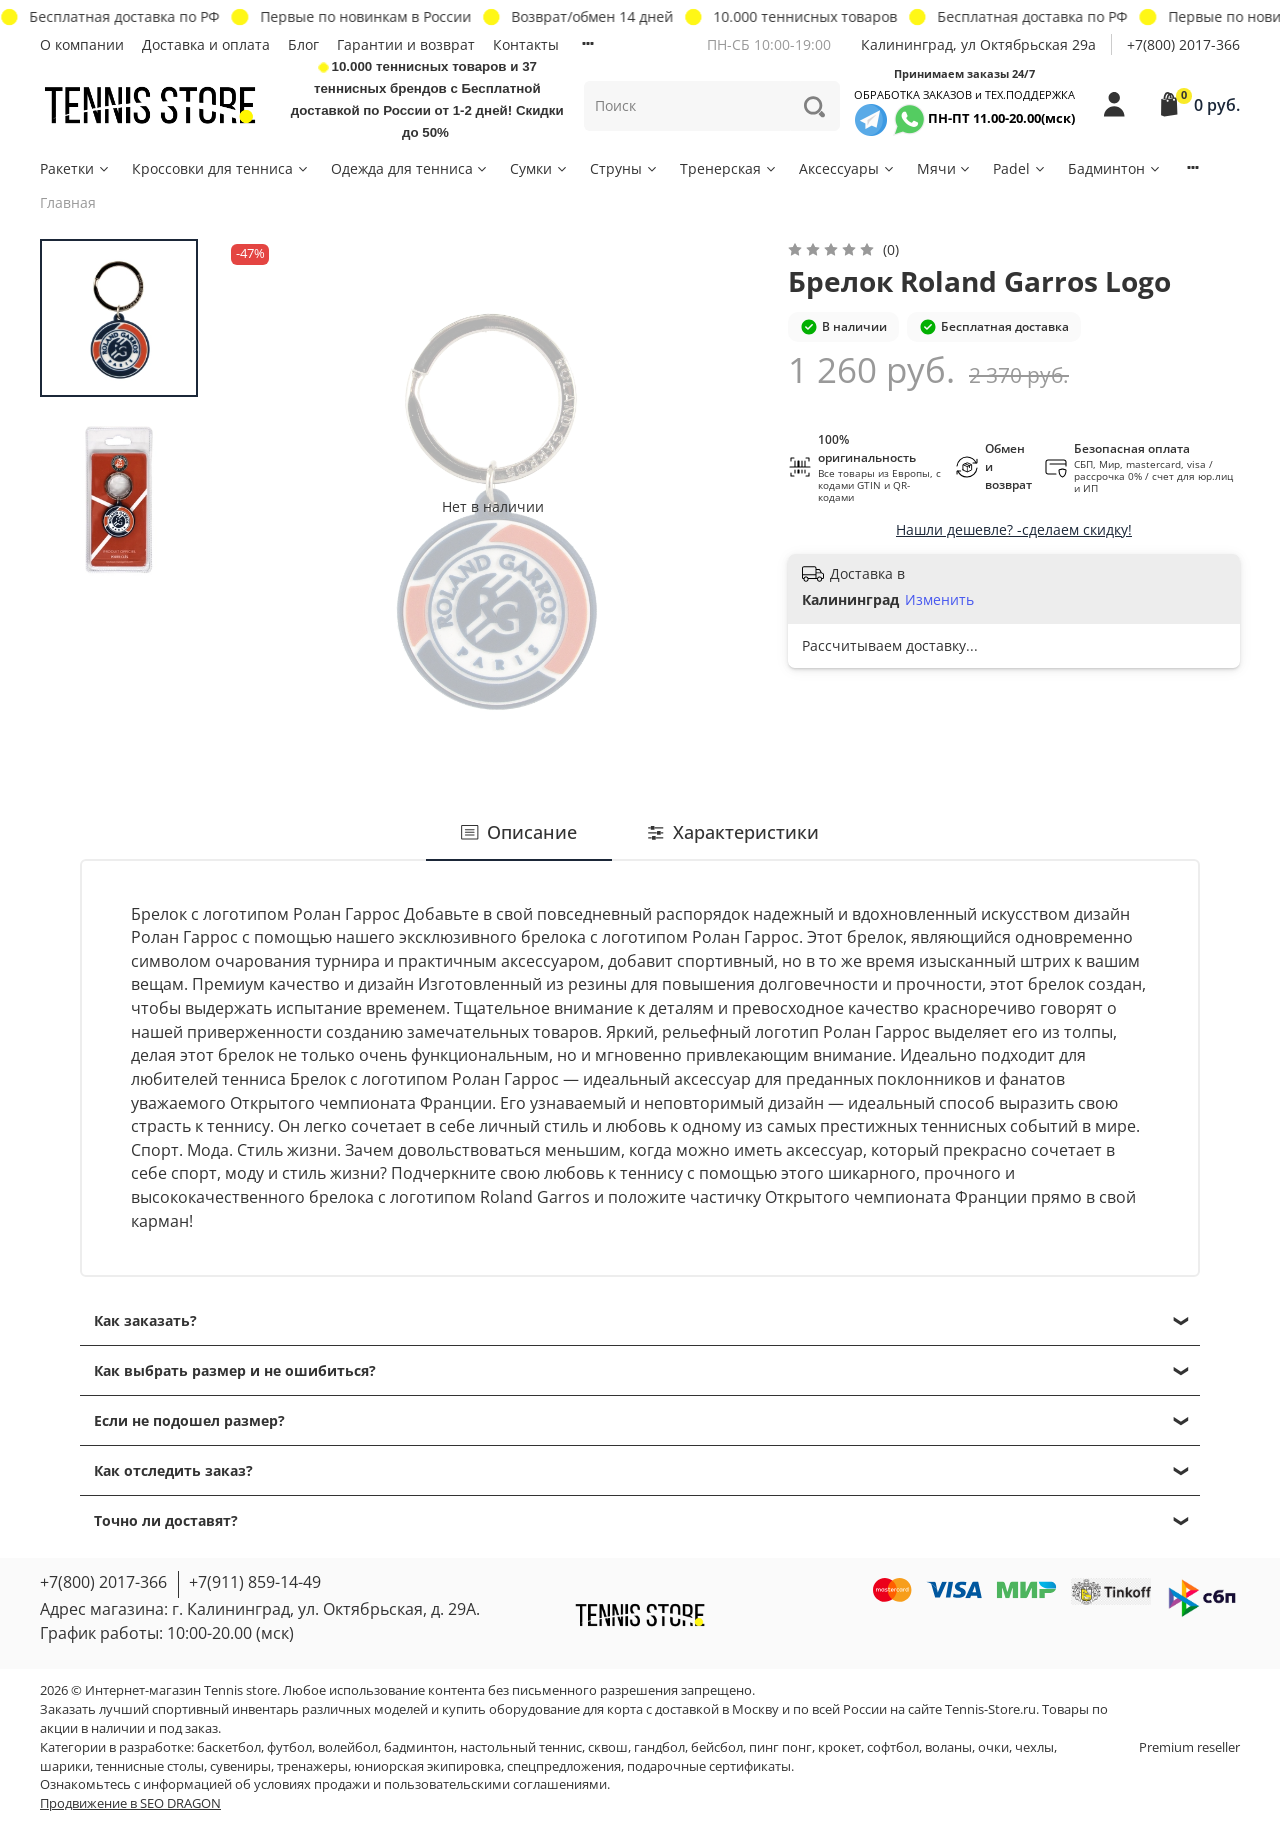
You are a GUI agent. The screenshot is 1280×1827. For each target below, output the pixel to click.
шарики (65, 1766)
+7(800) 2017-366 (1183, 44)
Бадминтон (1115, 168)
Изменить (939, 600)
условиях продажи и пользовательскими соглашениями (430, 1784)
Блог (303, 44)
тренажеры (312, 1766)
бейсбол (717, 1747)
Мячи (945, 168)
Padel (1020, 168)
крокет (839, 1747)
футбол (289, 1747)
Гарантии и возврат (406, 44)
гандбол (659, 1747)
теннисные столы (150, 1766)
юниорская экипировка (427, 1766)
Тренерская (729, 168)
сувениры (240, 1766)
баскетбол (229, 1747)
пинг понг (780, 1747)
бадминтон (419, 1747)
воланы (948, 1747)
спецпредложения (564, 1766)
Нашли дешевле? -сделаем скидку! (1014, 529)
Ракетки (75, 168)
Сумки (539, 168)
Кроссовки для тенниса (221, 168)
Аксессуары (847, 168)
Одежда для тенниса (410, 168)
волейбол (348, 1747)
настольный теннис (521, 1747)
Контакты (526, 44)
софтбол (893, 1747)
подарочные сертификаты (709, 1766)
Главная (68, 202)
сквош (608, 1747)
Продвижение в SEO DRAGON (130, 1803)
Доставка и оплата (206, 44)
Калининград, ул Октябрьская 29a (978, 44)
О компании (82, 44)
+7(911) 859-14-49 (255, 1582)
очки (993, 1747)
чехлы (1034, 1747)
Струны (624, 168)
